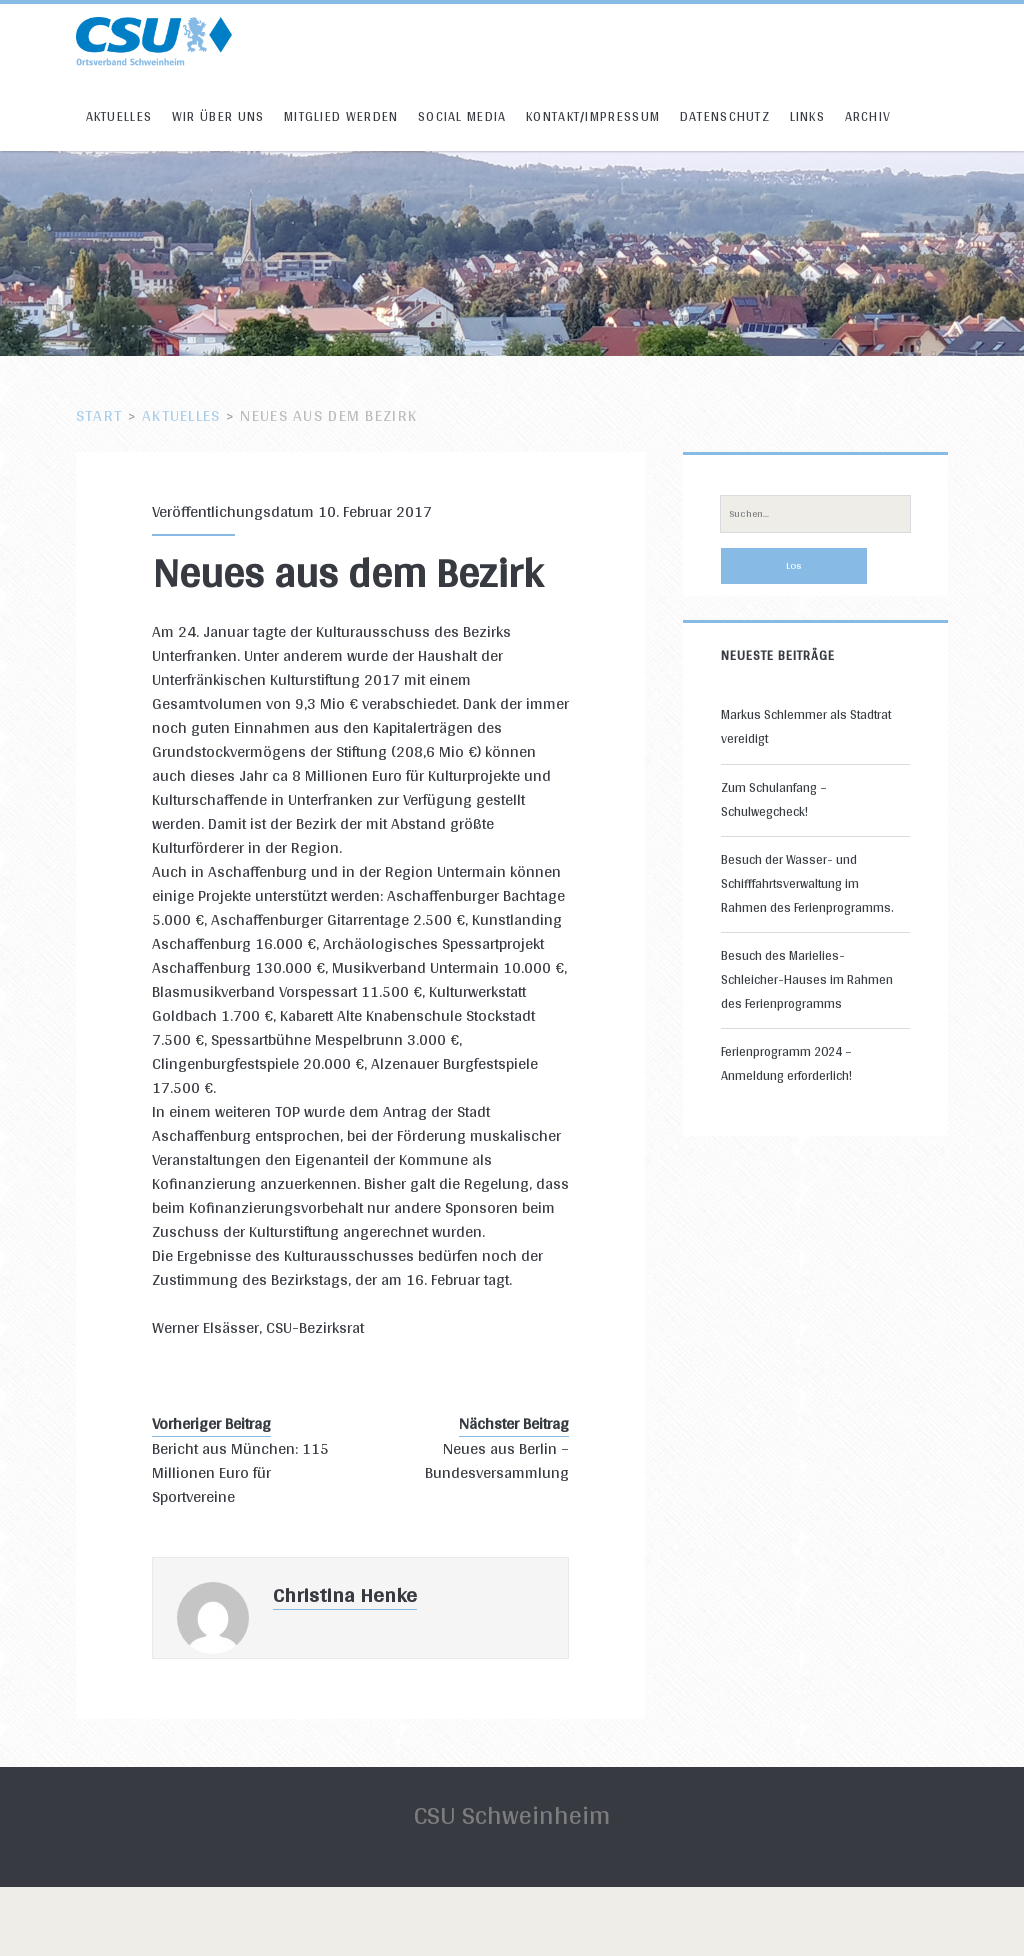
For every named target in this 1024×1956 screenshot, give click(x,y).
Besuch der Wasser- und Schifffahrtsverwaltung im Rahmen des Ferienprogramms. (807, 883)
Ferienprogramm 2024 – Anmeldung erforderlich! (786, 1063)
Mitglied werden (341, 116)
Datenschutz (725, 116)
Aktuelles (119, 116)
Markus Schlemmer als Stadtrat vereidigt (806, 726)
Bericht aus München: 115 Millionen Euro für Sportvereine (240, 1473)
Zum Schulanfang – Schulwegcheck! (774, 799)
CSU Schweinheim (512, 1814)
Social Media (462, 116)
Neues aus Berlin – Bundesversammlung (497, 1461)
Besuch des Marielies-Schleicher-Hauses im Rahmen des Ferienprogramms (807, 979)
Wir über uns (218, 116)
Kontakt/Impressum (593, 116)
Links (808, 116)
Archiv (868, 116)
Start (99, 415)
